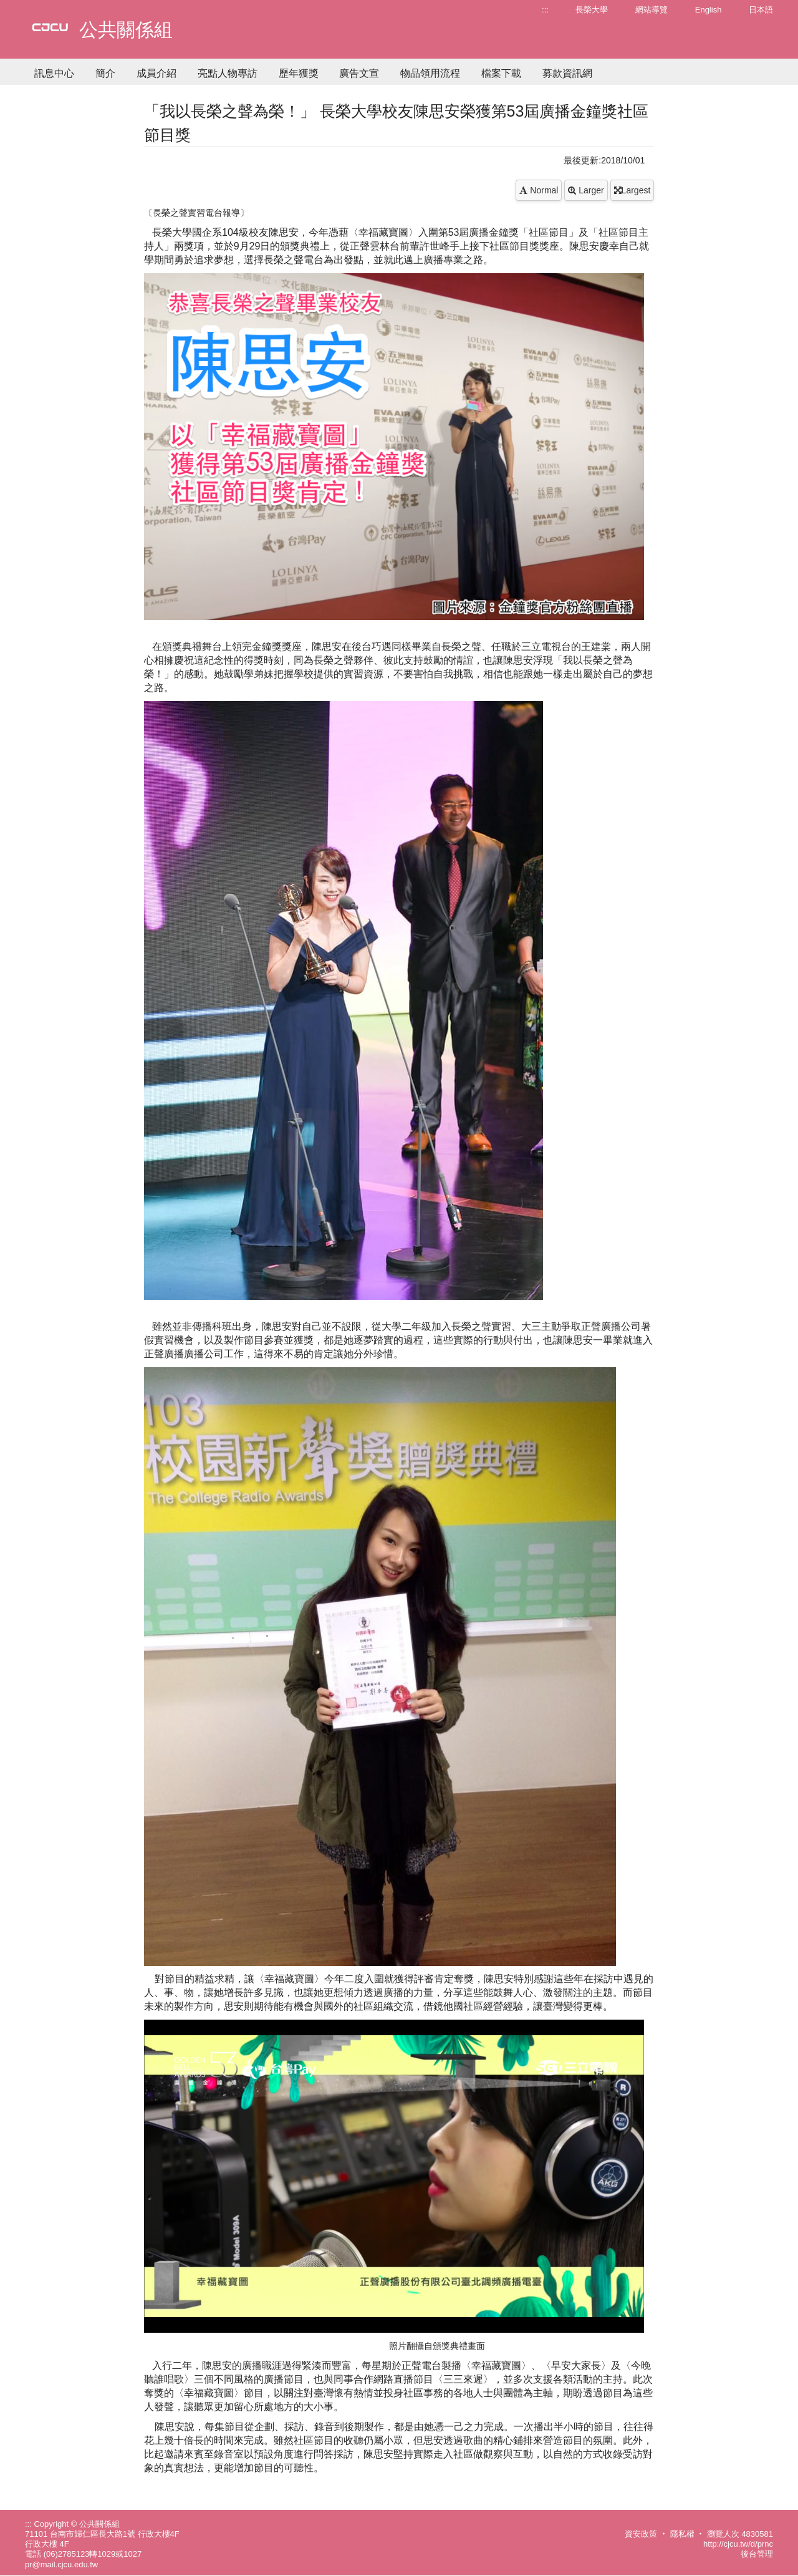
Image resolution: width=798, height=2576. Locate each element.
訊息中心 (54, 73)
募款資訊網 (567, 73)
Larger (585, 190)
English (708, 9)
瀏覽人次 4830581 (740, 2534)
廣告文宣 (359, 73)
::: (545, 9)
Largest (632, 190)
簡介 (105, 73)
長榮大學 (591, 9)
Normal (538, 190)
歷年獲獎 (299, 73)
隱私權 (682, 2534)
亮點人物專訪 (227, 73)
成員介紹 (156, 73)
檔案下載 (501, 73)
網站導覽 (651, 9)
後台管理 (757, 2554)
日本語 (761, 9)
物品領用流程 (430, 73)
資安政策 (641, 2534)
